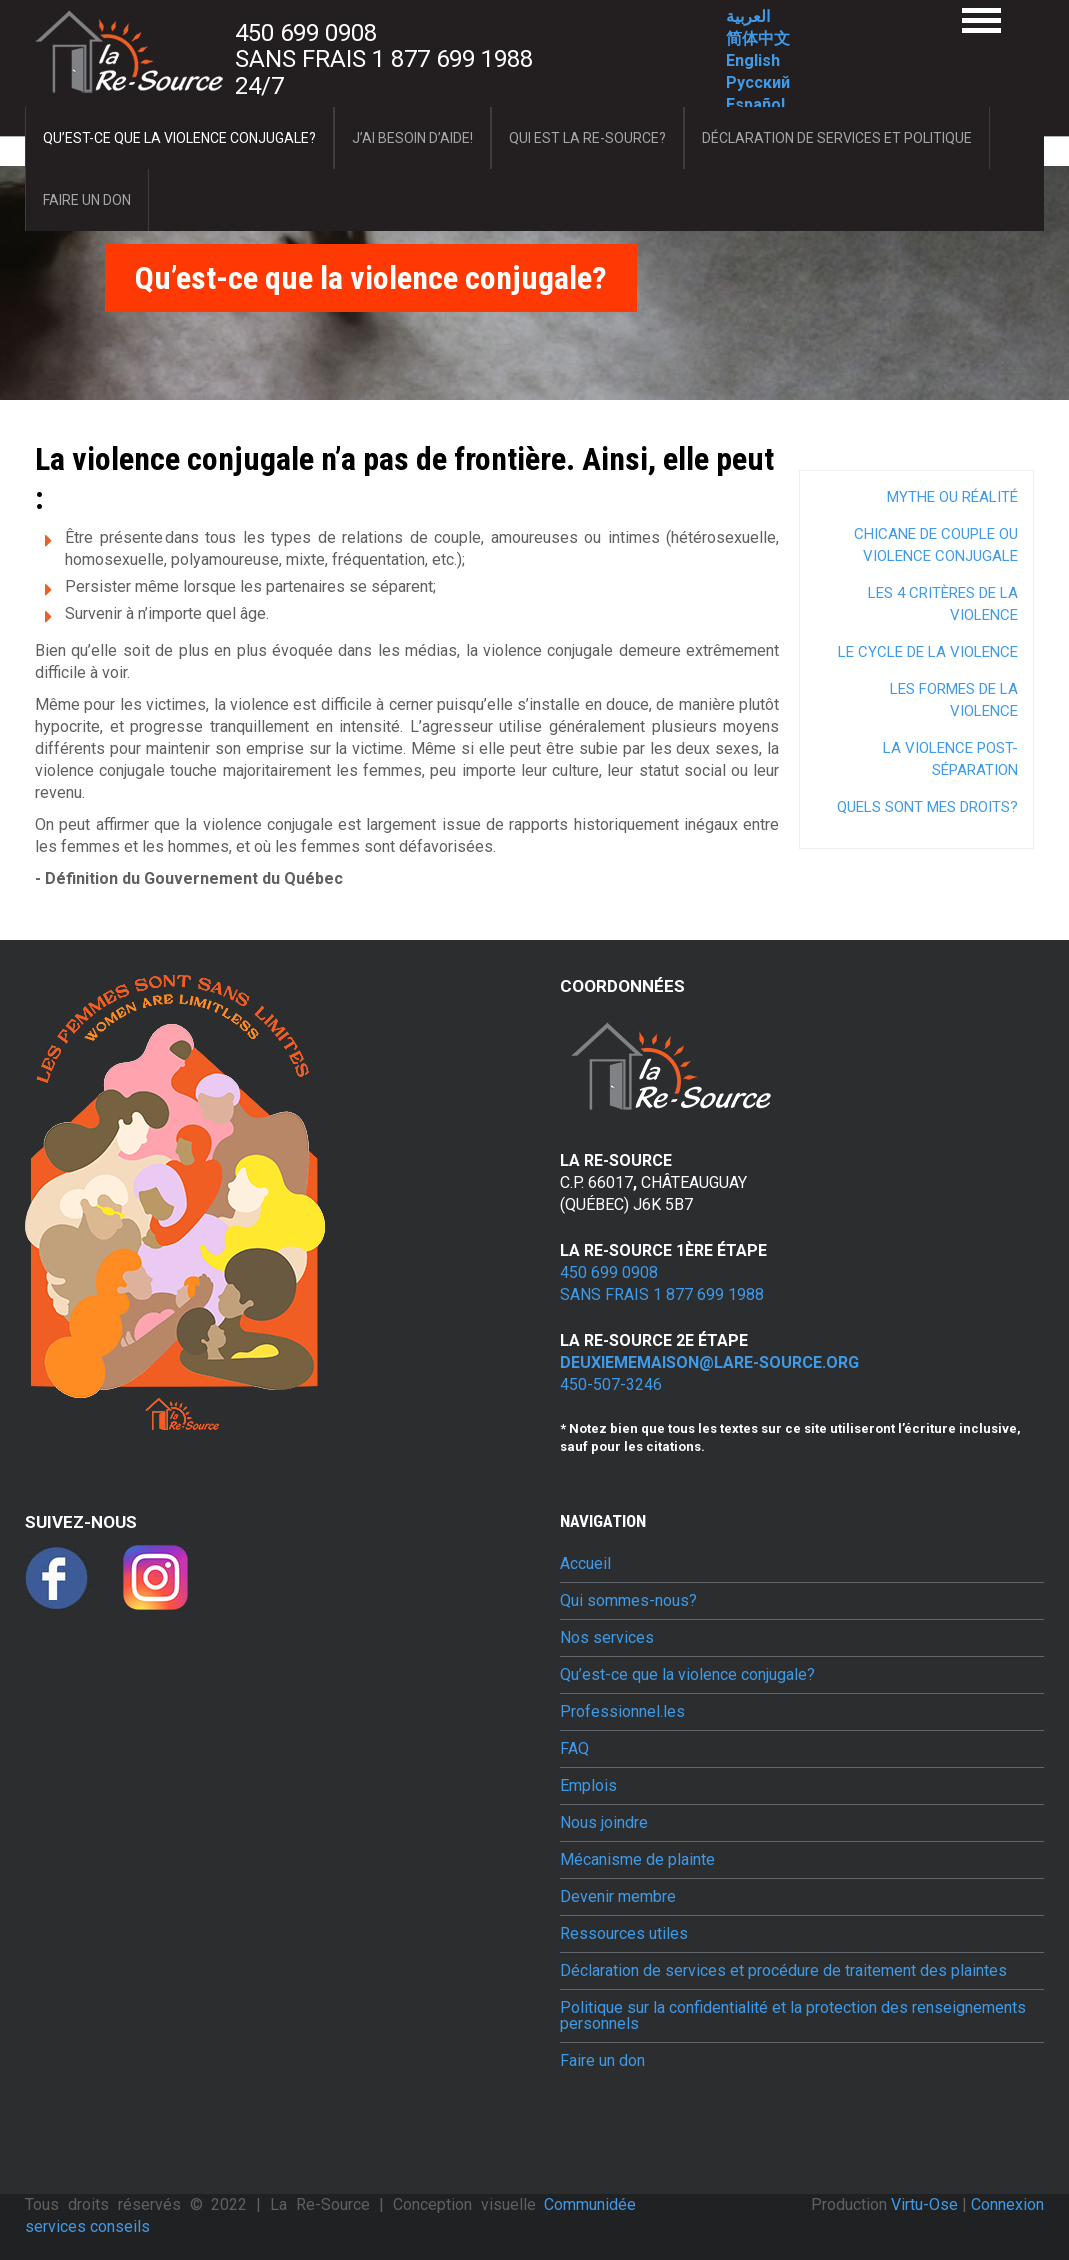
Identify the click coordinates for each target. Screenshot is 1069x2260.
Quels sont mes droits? (927, 807)
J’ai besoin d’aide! (412, 138)
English (753, 60)
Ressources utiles (624, 1934)
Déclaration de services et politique (837, 138)
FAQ (574, 1749)
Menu (981, 20)
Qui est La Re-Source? (587, 138)
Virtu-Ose (926, 2204)
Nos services (607, 1638)
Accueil (585, 1564)
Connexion (1007, 2204)
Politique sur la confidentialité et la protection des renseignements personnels (793, 2016)
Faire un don (87, 200)
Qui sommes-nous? (628, 1601)
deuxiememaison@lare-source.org (709, 1362)
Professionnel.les (622, 1712)
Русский (758, 82)
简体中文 (758, 38)
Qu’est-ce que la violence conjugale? (179, 138)
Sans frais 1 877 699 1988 (384, 59)
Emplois (588, 1786)
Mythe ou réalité (952, 497)
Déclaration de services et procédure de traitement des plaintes (783, 1971)
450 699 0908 (306, 33)
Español (755, 104)
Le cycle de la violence (928, 652)
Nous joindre (604, 1823)
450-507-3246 (611, 1384)
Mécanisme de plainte (637, 1860)
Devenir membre (618, 1897)
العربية (748, 16)
